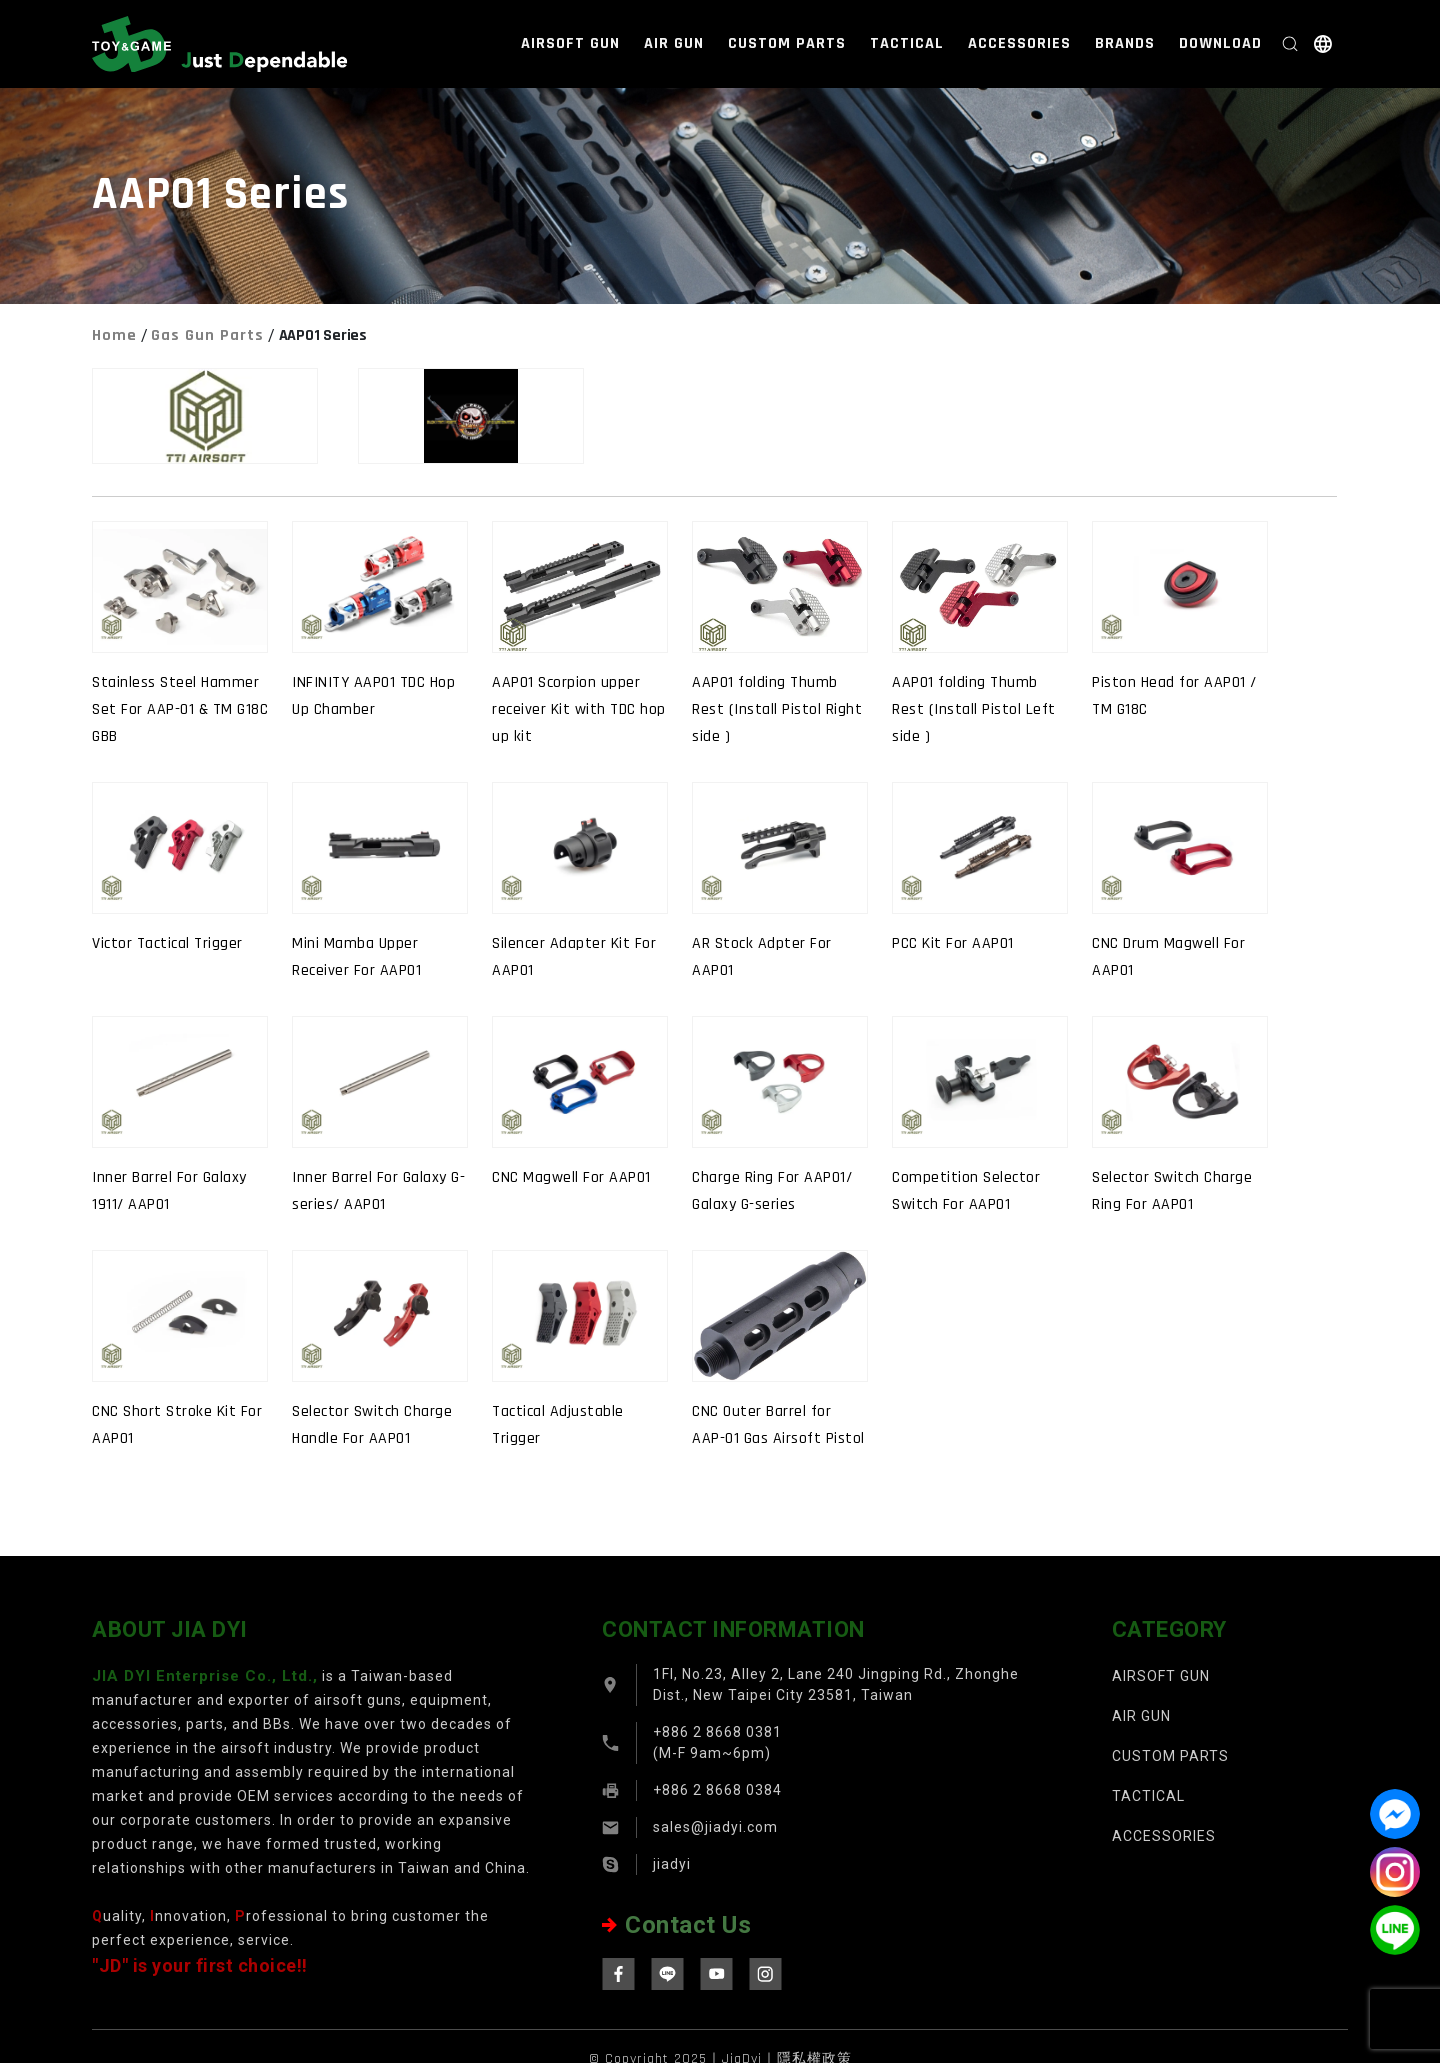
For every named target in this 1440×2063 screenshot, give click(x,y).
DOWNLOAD (1220, 43)
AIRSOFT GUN (570, 43)
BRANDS (1125, 43)
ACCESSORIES (1019, 43)
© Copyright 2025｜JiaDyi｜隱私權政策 (720, 2052)
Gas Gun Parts (207, 335)
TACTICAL (907, 43)
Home (114, 335)
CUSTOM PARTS (787, 43)
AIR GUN (674, 43)
